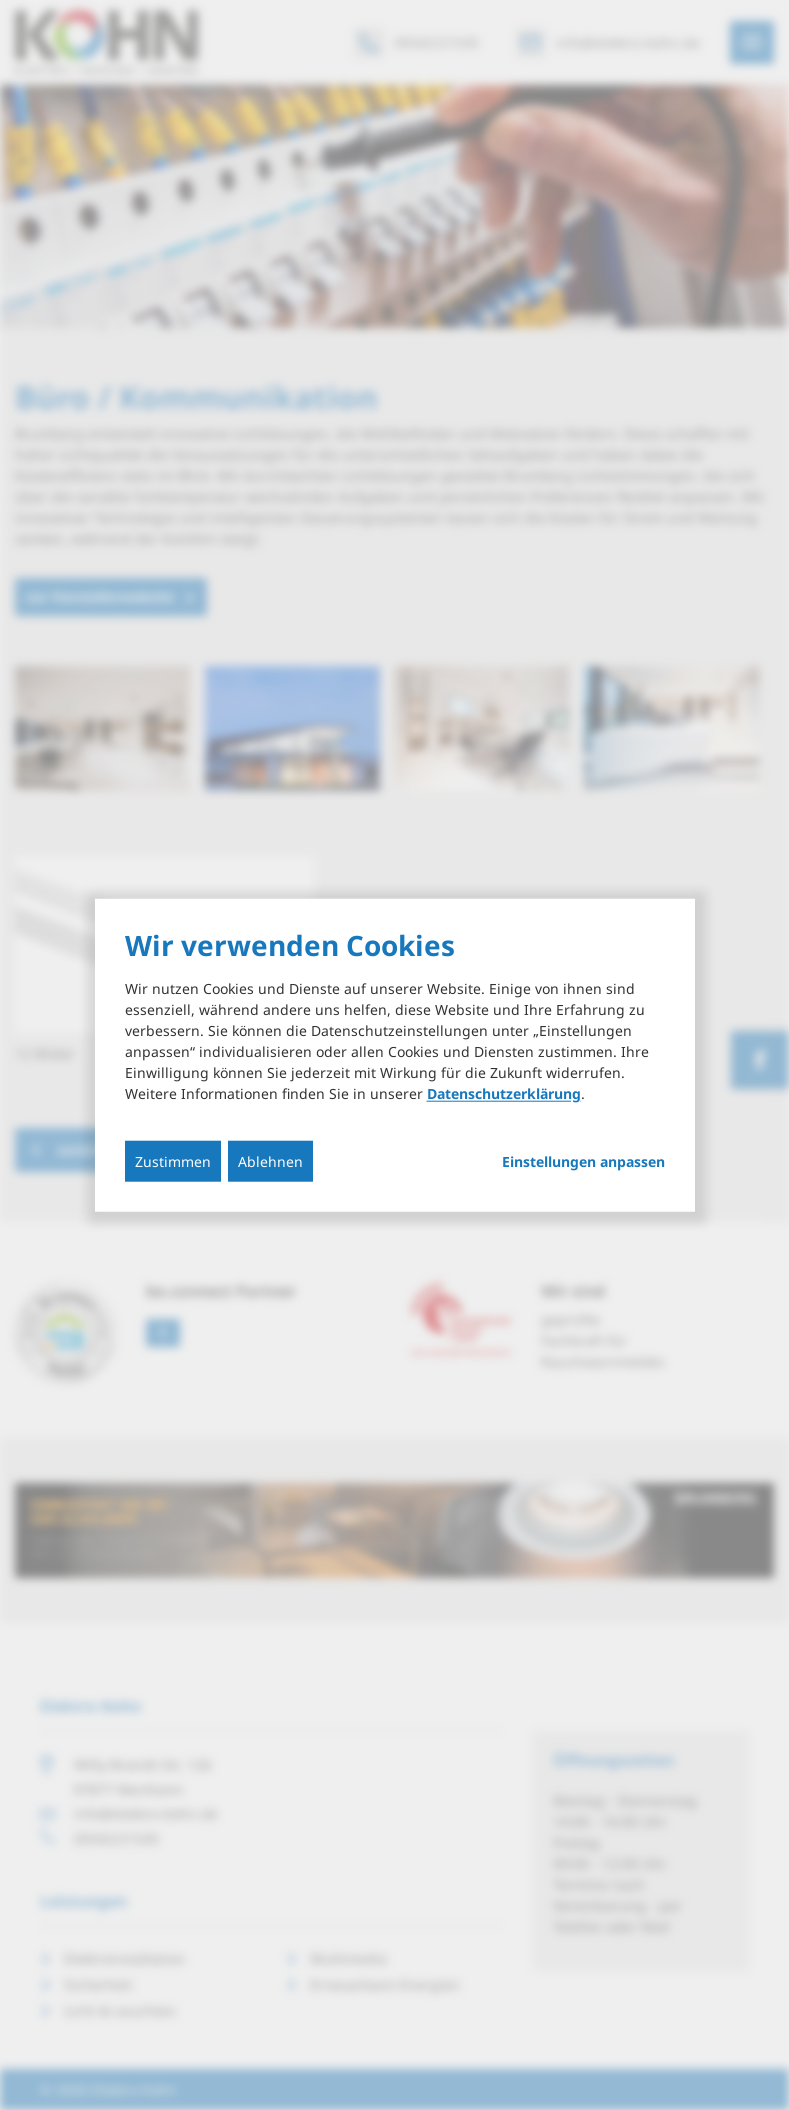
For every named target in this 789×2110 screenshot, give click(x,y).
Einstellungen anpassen (583, 1161)
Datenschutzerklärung (504, 1092)
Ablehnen (270, 1160)
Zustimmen (173, 1160)
